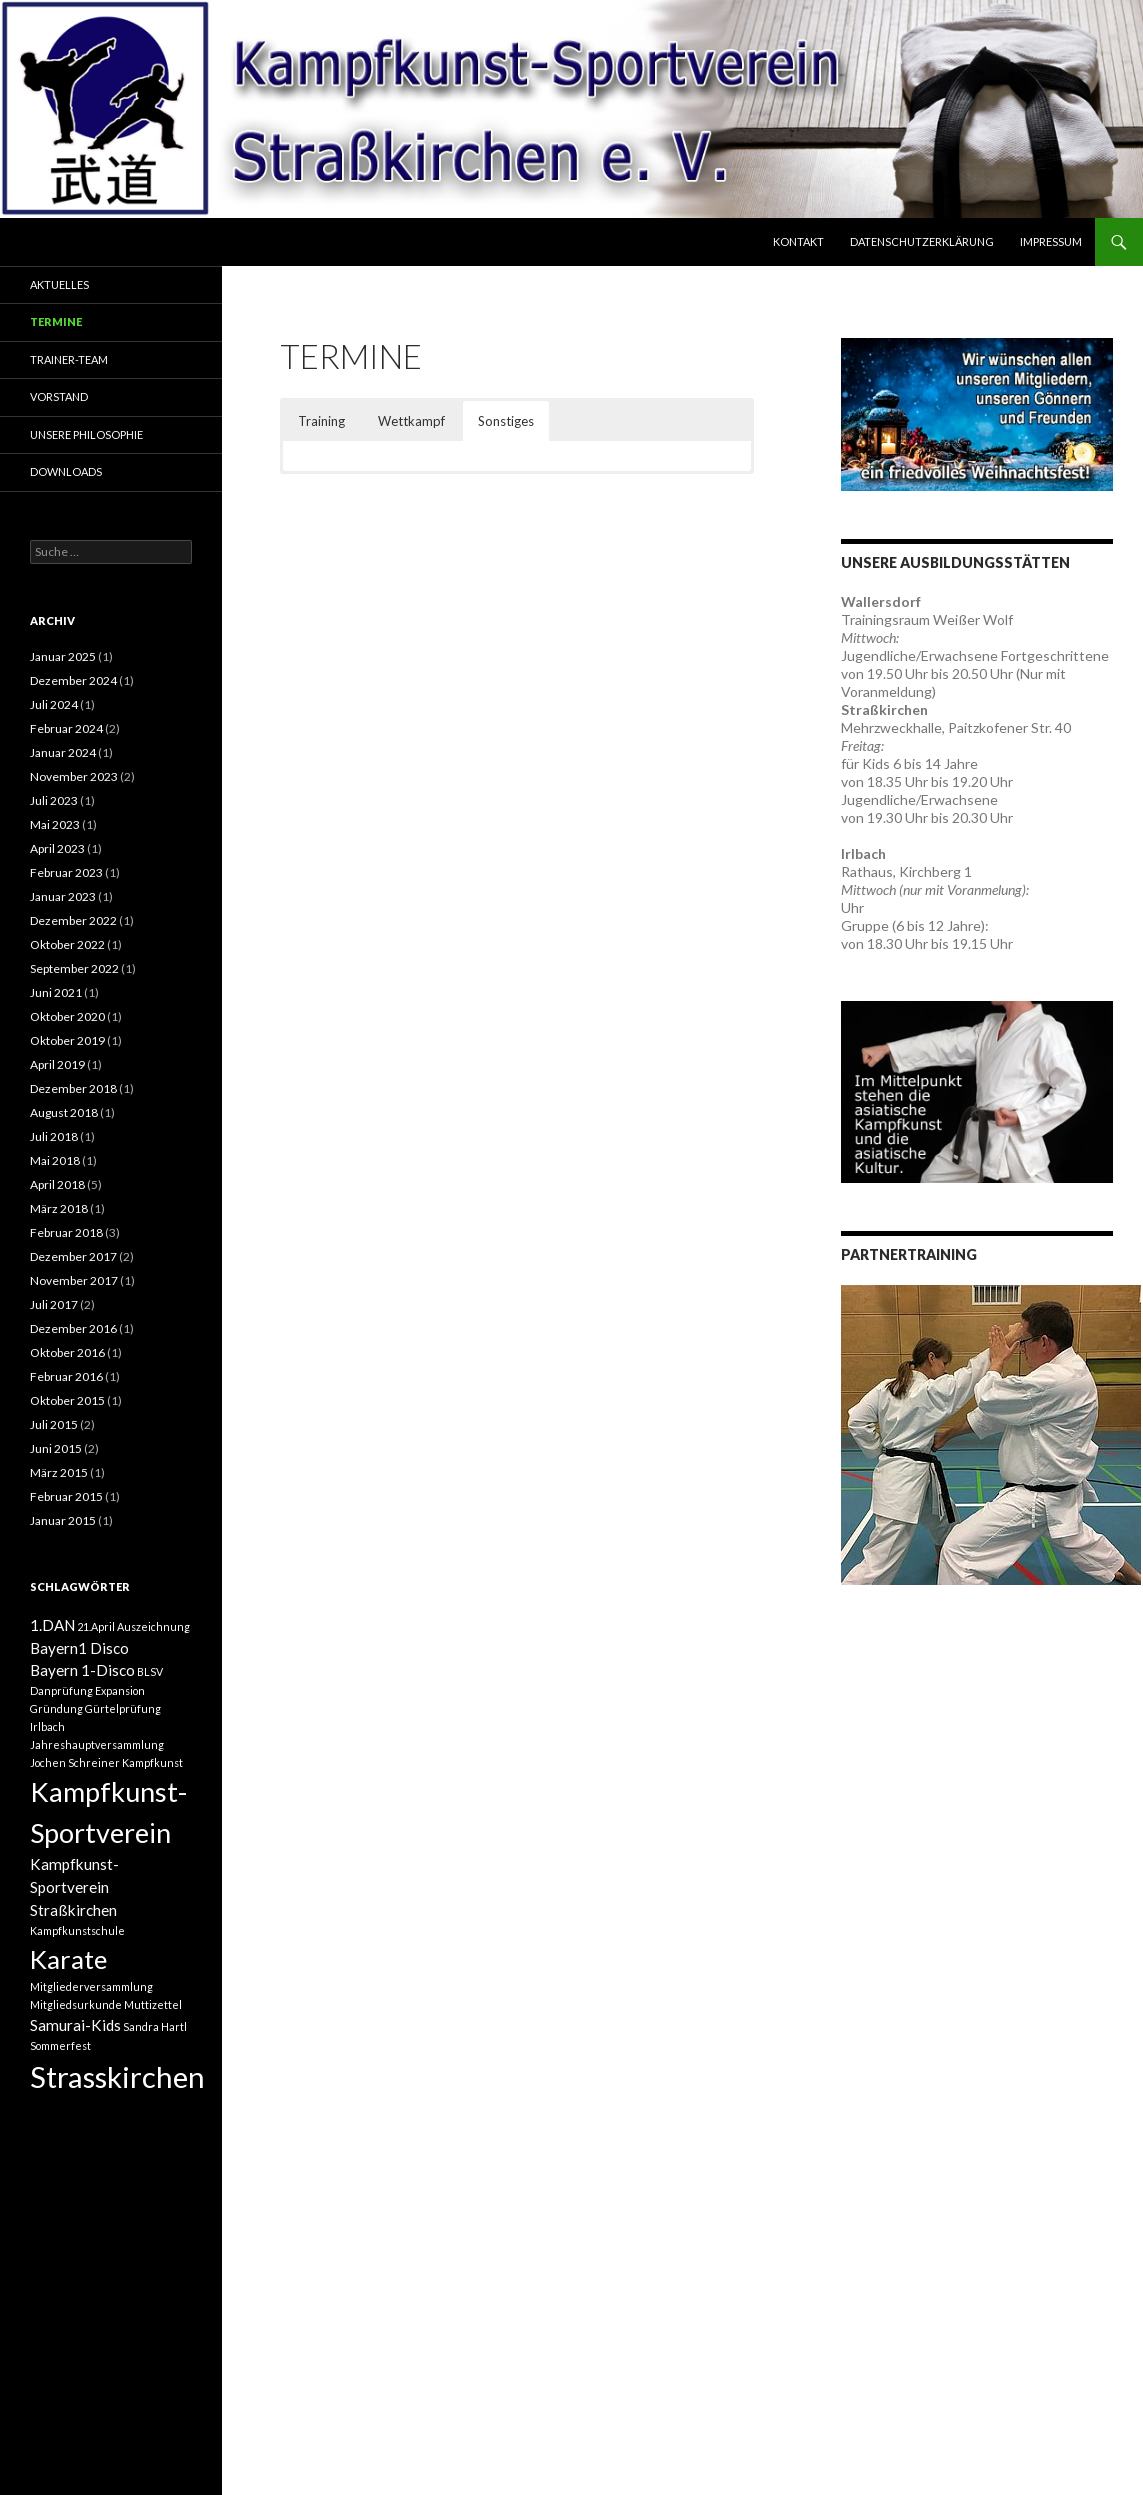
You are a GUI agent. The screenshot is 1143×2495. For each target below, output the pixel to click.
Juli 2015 (54, 1424)
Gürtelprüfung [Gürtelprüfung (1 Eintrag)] (123, 1708)
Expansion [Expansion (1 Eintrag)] (120, 1690)
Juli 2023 (54, 800)
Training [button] (321, 421)
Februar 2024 (66, 728)
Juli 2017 (54, 1304)
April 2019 (57, 1064)
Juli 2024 (54, 704)
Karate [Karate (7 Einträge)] (68, 1959)
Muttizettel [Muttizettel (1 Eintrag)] (153, 2004)
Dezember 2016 (73, 1328)
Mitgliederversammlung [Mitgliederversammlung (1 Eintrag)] (91, 1986)
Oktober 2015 (67, 1400)
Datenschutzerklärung (922, 241)
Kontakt (798, 241)
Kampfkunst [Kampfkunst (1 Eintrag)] (152, 1762)
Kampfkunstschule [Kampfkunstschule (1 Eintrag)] (77, 1930)
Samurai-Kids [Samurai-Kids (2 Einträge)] (75, 2025)
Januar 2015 (63, 1520)
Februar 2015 (66, 1496)
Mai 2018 (55, 1160)
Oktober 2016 (67, 1352)
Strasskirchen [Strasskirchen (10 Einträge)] (117, 2076)
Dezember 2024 (73, 680)
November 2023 (74, 776)
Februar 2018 (66, 1232)
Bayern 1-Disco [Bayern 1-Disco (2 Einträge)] (82, 1670)
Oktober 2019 (67, 1040)
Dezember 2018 (73, 1088)
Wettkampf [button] (411, 421)
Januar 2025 (63, 656)
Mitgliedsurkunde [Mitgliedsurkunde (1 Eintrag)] (76, 2004)
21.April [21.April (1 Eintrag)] (96, 1626)
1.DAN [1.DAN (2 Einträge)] (52, 1625)
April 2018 (57, 1184)
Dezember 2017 (73, 1256)
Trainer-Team (69, 359)
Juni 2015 (56, 1448)
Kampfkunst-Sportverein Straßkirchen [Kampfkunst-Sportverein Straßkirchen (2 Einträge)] (74, 1887)
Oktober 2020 (67, 1016)
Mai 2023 (55, 824)
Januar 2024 (63, 752)
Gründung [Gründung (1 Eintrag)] (56, 1708)
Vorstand (59, 396)
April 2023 (57, 848)
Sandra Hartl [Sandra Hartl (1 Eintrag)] (155, 2026)
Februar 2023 (66, 872)
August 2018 (64, 1112)
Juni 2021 (56, 992)
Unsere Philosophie (86, 434)
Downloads (66, 471)
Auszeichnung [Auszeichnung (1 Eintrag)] (153, 1626)
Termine (56, 321)
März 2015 (59, 1472)
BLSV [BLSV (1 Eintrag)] (150, 1671)
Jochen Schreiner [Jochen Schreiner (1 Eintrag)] (75, 1762)
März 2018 (59, 1208)
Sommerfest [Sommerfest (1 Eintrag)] (60, 2045)
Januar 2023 (63, 896)
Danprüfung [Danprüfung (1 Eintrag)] (61, 1690)
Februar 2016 (66, 1376)
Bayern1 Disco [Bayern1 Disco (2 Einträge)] (79, 1648)
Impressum (1051, 241)
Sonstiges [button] (506, 421)
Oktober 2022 (67, 944)
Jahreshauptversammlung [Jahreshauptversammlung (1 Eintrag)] (97, 1744)
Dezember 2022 (73, 920)
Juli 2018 (54, 1136)
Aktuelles (59, 284)
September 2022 (74, 968)
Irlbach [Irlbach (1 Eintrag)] (47, 1726)
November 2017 (74, 1280)
